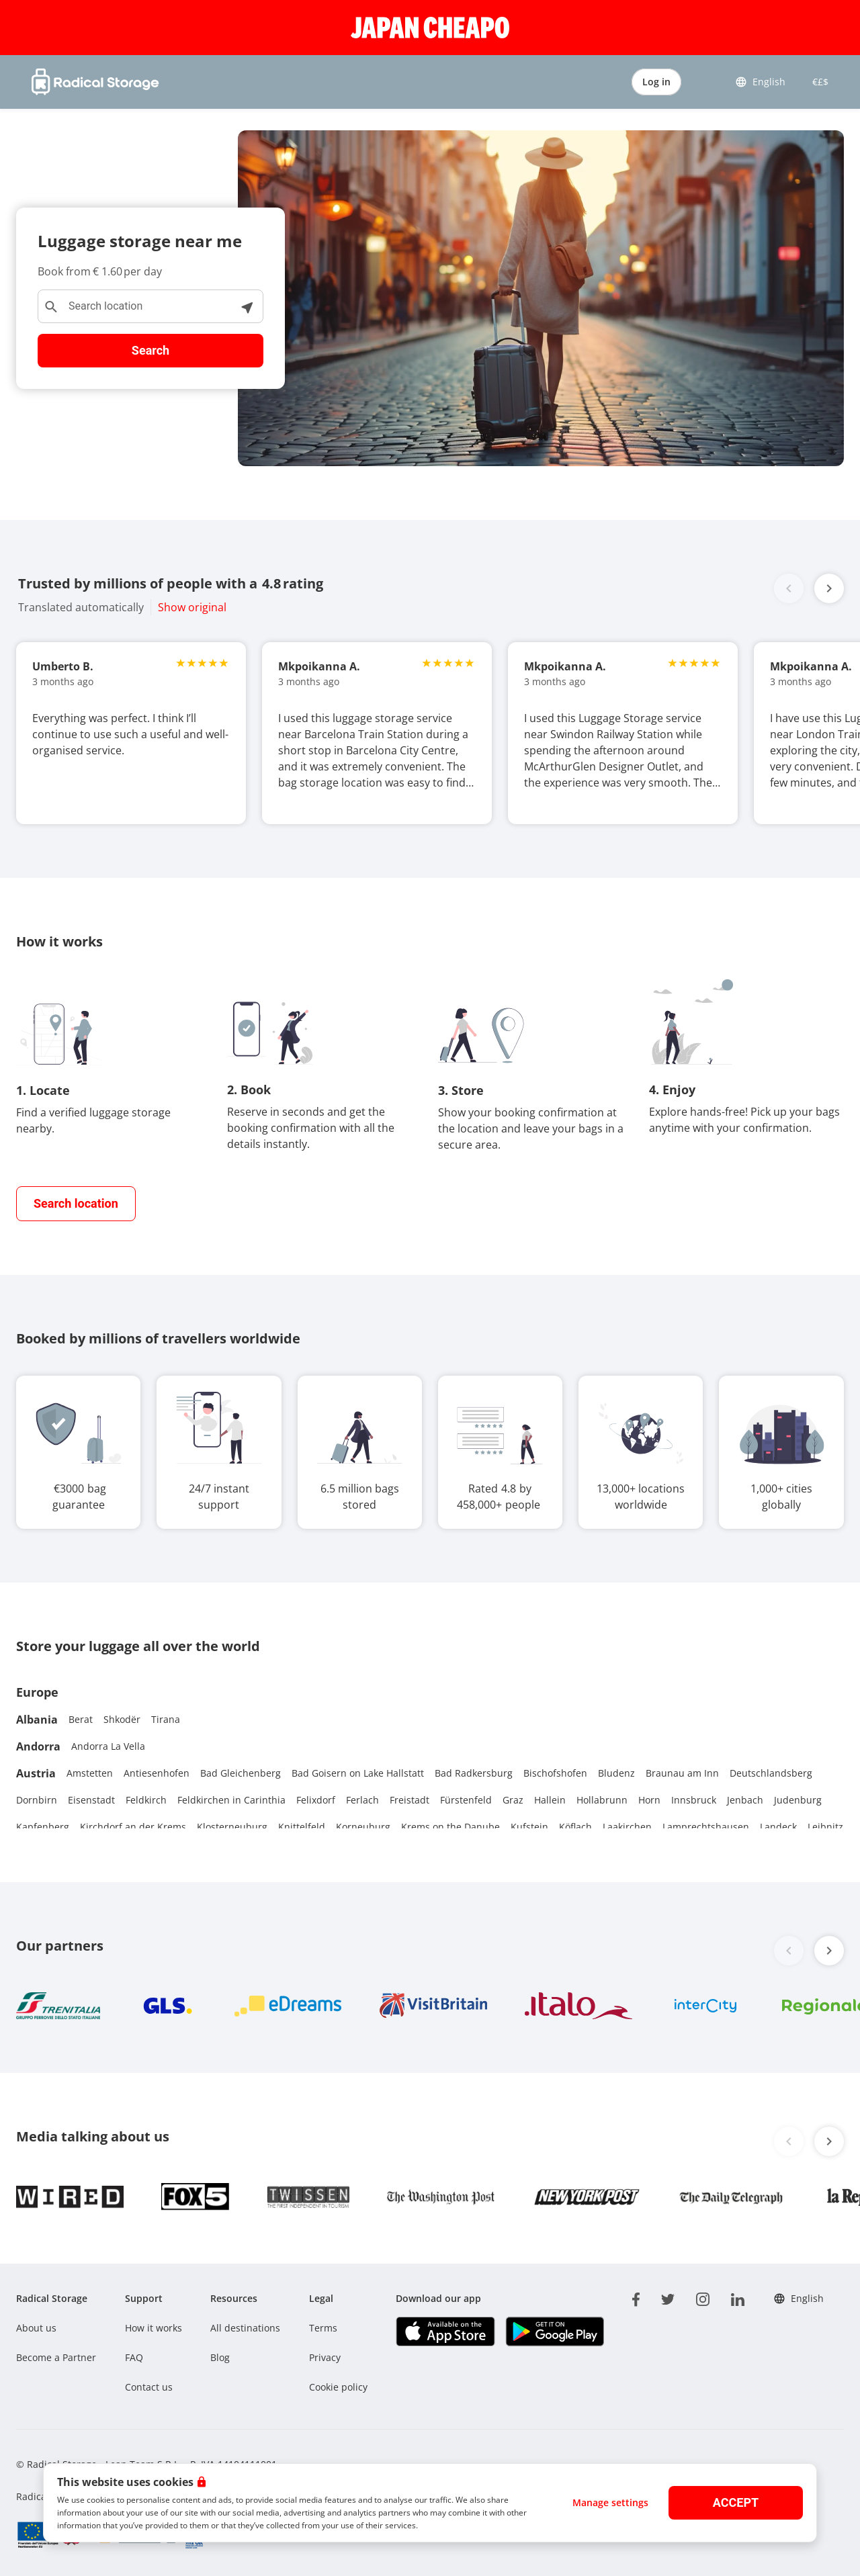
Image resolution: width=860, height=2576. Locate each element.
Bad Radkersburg (474, 1773)
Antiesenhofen (156, 1773)
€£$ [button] (817, 81)
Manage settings (610, 2502)
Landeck (778, 1826)
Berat (81, 1719)
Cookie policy (338, 2387)
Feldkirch (146, 1799)
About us (36, 2327)
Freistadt (409, 1799)
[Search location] (150, 306)
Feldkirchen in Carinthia (231, 1799)
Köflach (575, 1826)
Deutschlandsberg (771, 1773)
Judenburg (798, 1799)
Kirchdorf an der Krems (133, 1826)
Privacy (325, 2357)
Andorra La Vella (108, 1746)
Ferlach (362, 1799)
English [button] (760, 82)
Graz (513, 1799)
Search (150, 350)
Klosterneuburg (232, 1826)
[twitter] (668, 2297)
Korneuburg (363, 1826)
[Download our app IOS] (445, 2331)
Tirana (165, 1719)
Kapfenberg (42, 1826)
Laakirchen (627, 1826)
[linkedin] (737, 2297)
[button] (829, 588)
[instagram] (703, 2297)
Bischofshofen (555, 1773)
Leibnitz (825, 1826)
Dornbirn (36, 1799)
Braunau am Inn (682, 1773)
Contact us (149, 2387)
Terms (323, 2327)
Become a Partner (56, 2357)
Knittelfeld (301, 1826)
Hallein (550, 1799)
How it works (153, 2327)
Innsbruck (693, 1799)
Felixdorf (315, 1799)
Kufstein (529, 1826)
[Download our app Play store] (554, 2331)
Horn (649, 1799)
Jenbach (745, 1799)
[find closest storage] (76, 1203)
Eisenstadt (91, 1799)
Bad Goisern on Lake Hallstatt (358, 1773)
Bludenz (616, 1773)
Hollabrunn (602, 1799)
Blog (220, 2357)
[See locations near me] (246, 306)
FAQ (134, 2357)
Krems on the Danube (450, 1826)
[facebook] (636, 2297)
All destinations (245, 2327)
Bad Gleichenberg (240, 1773)
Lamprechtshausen (705, 1826)
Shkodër (121, 1719)
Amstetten (90, 1773)
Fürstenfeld (466, 1799)
